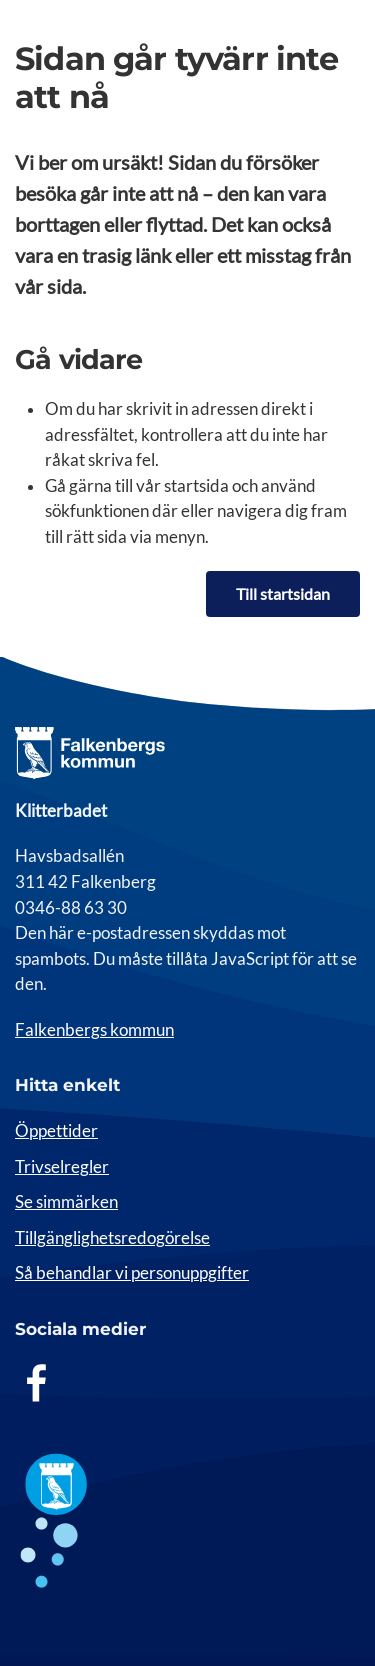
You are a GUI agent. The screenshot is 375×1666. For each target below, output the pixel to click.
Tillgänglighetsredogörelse (112, 1238)
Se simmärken (66, 1202)
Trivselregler (62, 1167)
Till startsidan (283, 593)
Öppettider (56, 1131)
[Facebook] (37, 1383)
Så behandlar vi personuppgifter (132, 1273)
